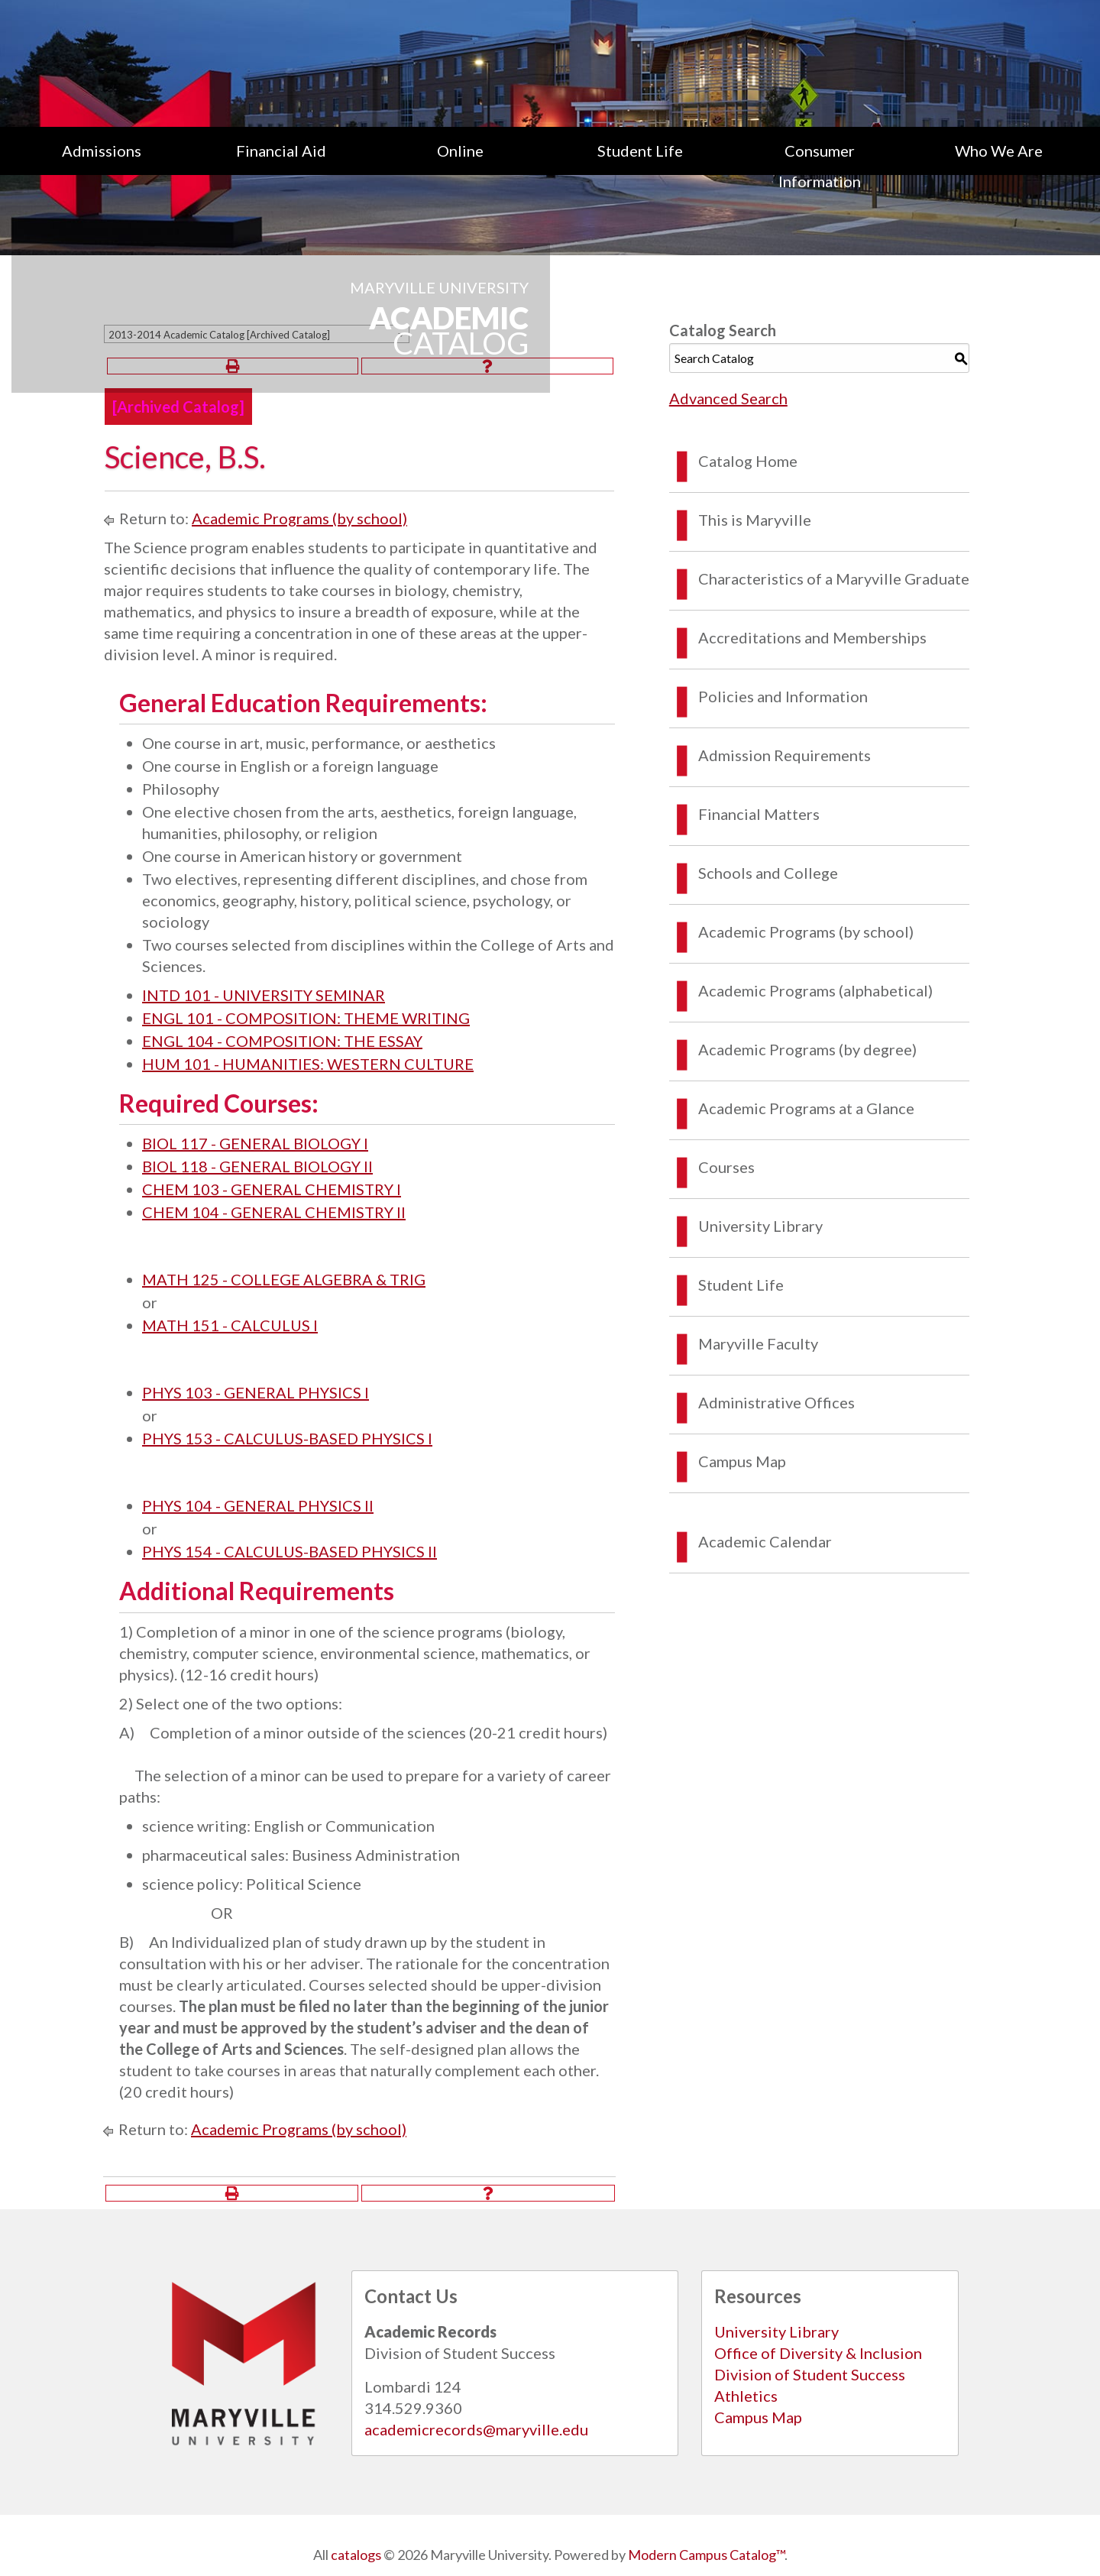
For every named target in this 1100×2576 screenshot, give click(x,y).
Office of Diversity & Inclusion (818, 2353)
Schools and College (768, 873)
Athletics (746, 2395)
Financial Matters (759, 814)
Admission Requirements (784, 755)
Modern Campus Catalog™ (706, 2554)
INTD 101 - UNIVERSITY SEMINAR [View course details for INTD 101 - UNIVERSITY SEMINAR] (263, 995)
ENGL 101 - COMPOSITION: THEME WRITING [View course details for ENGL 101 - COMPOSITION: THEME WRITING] (306, 1018)
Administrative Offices (776, 1402)
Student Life (640, 150)
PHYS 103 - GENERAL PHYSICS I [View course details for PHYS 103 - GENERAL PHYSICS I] (255, 1392)
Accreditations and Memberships (812, 637)
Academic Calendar (765, 1541)
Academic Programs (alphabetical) (815, 990)
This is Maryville (754, 519)
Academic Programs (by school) (299, 518)
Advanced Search (728, 398)
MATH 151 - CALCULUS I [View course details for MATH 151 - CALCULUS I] (230, 1325)
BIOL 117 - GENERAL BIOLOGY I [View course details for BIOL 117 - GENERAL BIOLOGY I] (255, 1143)
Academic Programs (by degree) (807, 1049)
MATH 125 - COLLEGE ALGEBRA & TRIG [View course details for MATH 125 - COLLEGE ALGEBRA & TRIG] (283, 1279)
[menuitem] (101, 166)
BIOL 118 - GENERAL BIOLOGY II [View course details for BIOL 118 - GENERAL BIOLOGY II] (257, 1166)
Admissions (101, 150)
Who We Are (999, 150)
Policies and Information (783, 696)
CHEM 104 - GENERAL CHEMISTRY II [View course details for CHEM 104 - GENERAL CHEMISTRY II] (274, 1212)
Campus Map (742, 1461)
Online (460, 150)
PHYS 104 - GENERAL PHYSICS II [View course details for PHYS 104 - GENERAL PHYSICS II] (258, 1505)
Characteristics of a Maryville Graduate (833, 578)
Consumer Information (819, 165)
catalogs (356, 2554)
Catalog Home (748, 461)
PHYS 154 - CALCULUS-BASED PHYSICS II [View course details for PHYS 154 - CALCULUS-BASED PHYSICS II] (289, 1551)
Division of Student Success (809, 2374)
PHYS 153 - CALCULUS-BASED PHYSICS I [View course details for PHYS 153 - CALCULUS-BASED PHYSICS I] (287, 1438)
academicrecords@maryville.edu (476, 2429)
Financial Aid (281, 150)
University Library (760, 1226)
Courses (726, 1167)
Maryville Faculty (758, 1343)
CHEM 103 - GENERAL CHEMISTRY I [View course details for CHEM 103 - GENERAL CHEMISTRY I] (271, 1189)
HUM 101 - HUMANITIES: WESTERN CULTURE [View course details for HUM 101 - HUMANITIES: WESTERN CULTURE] (308, 1064)
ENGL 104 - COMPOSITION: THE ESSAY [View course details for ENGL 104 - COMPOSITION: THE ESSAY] (282, 1041)
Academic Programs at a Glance (806, 1108)
